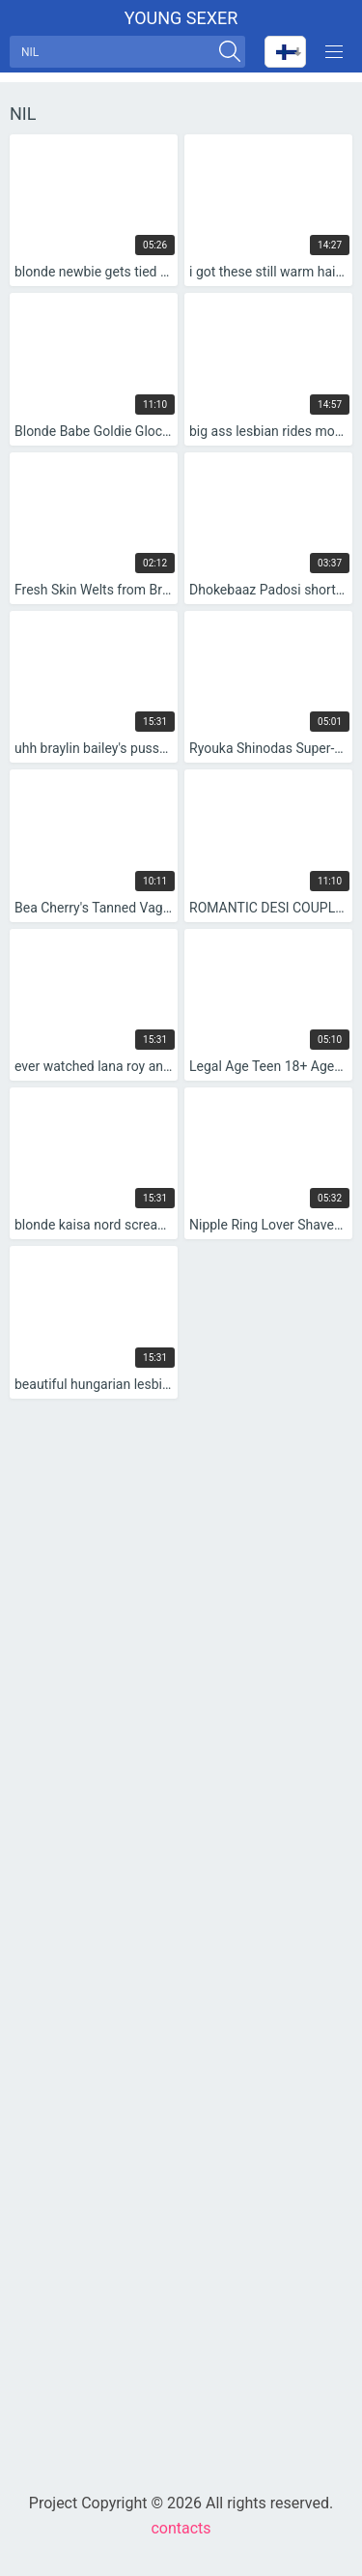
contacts (180, 2528)
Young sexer (181, 18)
